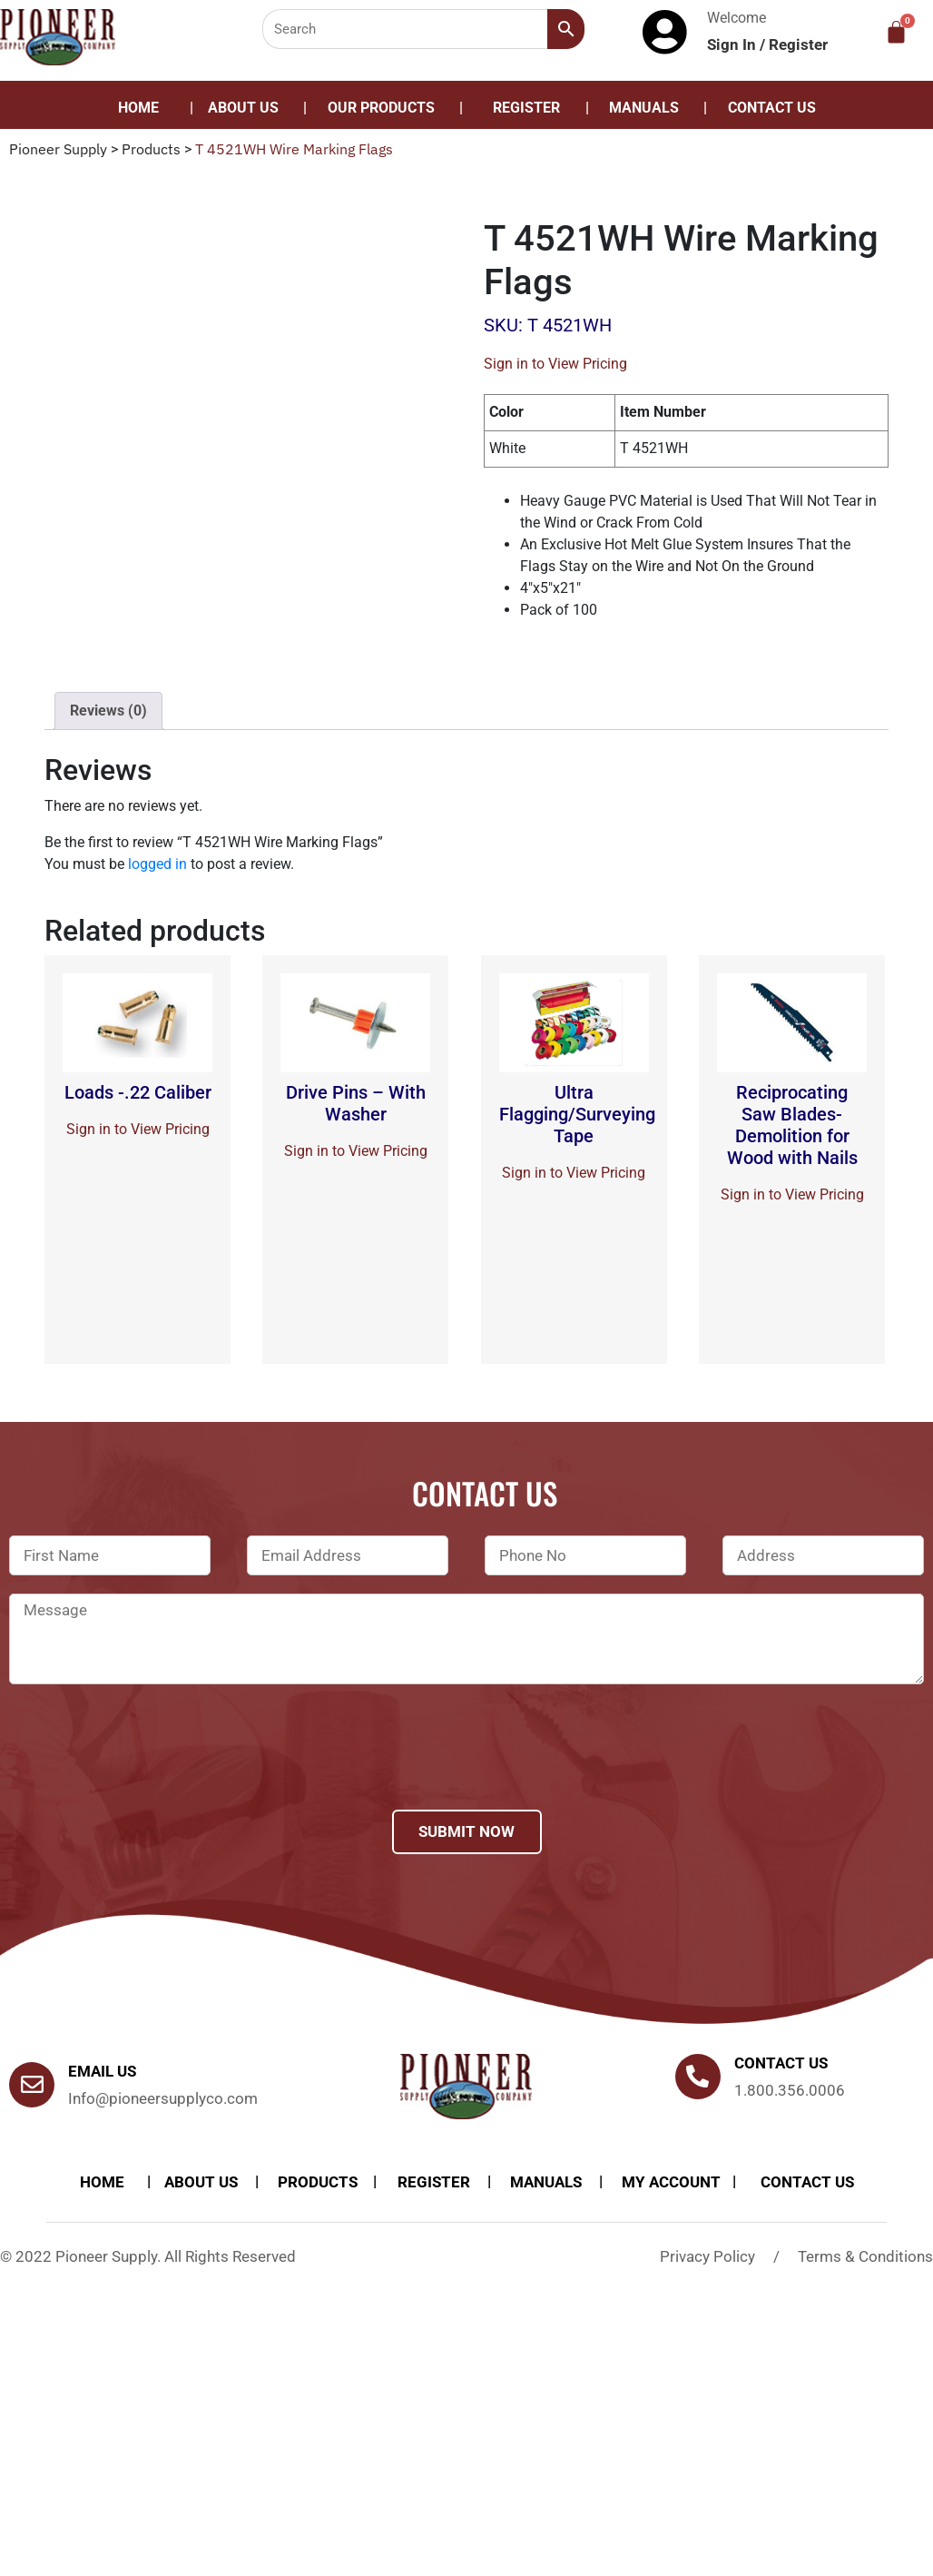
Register (798, 44)
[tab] (108, 711)
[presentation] (147, 1771)
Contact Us (772, 107)
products (318, 2182)
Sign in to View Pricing (555, 363)
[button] (385, 108)
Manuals (644, 107)
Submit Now (466, 1831)
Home (138, 107)
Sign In (733, 44)
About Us (243, 107)
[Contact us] (698, 2076)
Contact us (781, 2063)
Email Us (102, 2071)
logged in (157, 864)
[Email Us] (31, 2084)
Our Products (381, 107)
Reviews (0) (108, 710)
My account (671, 2182)
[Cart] (896, 32)
